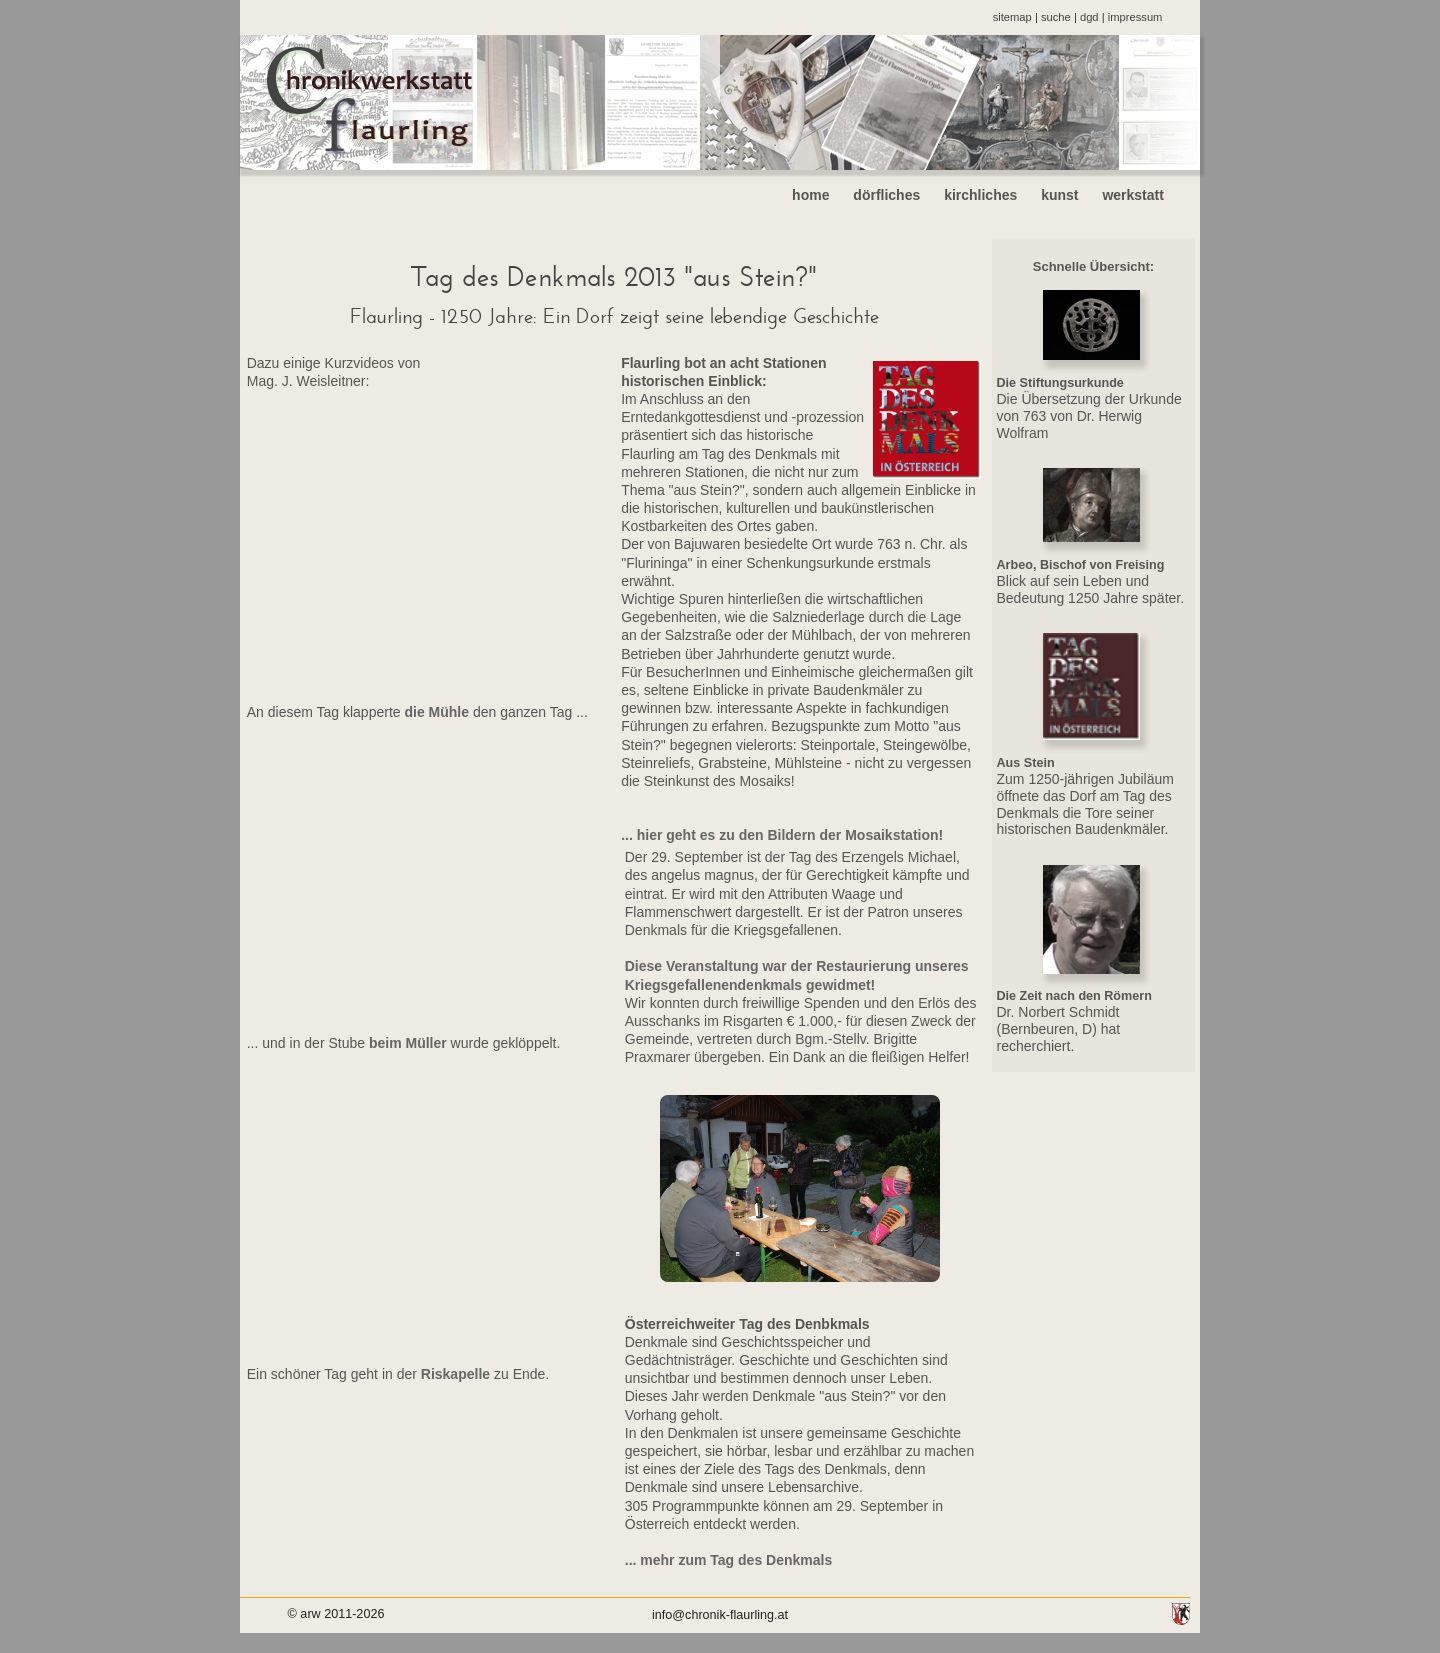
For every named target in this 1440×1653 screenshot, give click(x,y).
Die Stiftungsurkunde (1060, 383)
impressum (1135, 17)
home (810, 195)
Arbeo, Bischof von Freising (1081, 565)
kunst (1059, 195)
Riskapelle (453, 1374)
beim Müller (408, 1043)
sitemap (1012, 17)
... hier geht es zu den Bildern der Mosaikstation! (782, 835)
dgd (1089, 17)
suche (1056, 17)
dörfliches (886, 195)
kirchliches (980, 195)
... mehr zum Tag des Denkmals (728, 1560)
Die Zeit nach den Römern (1074, 996)
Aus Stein (1026, 763)
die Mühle (435, 712)
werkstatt (1148, 195)
